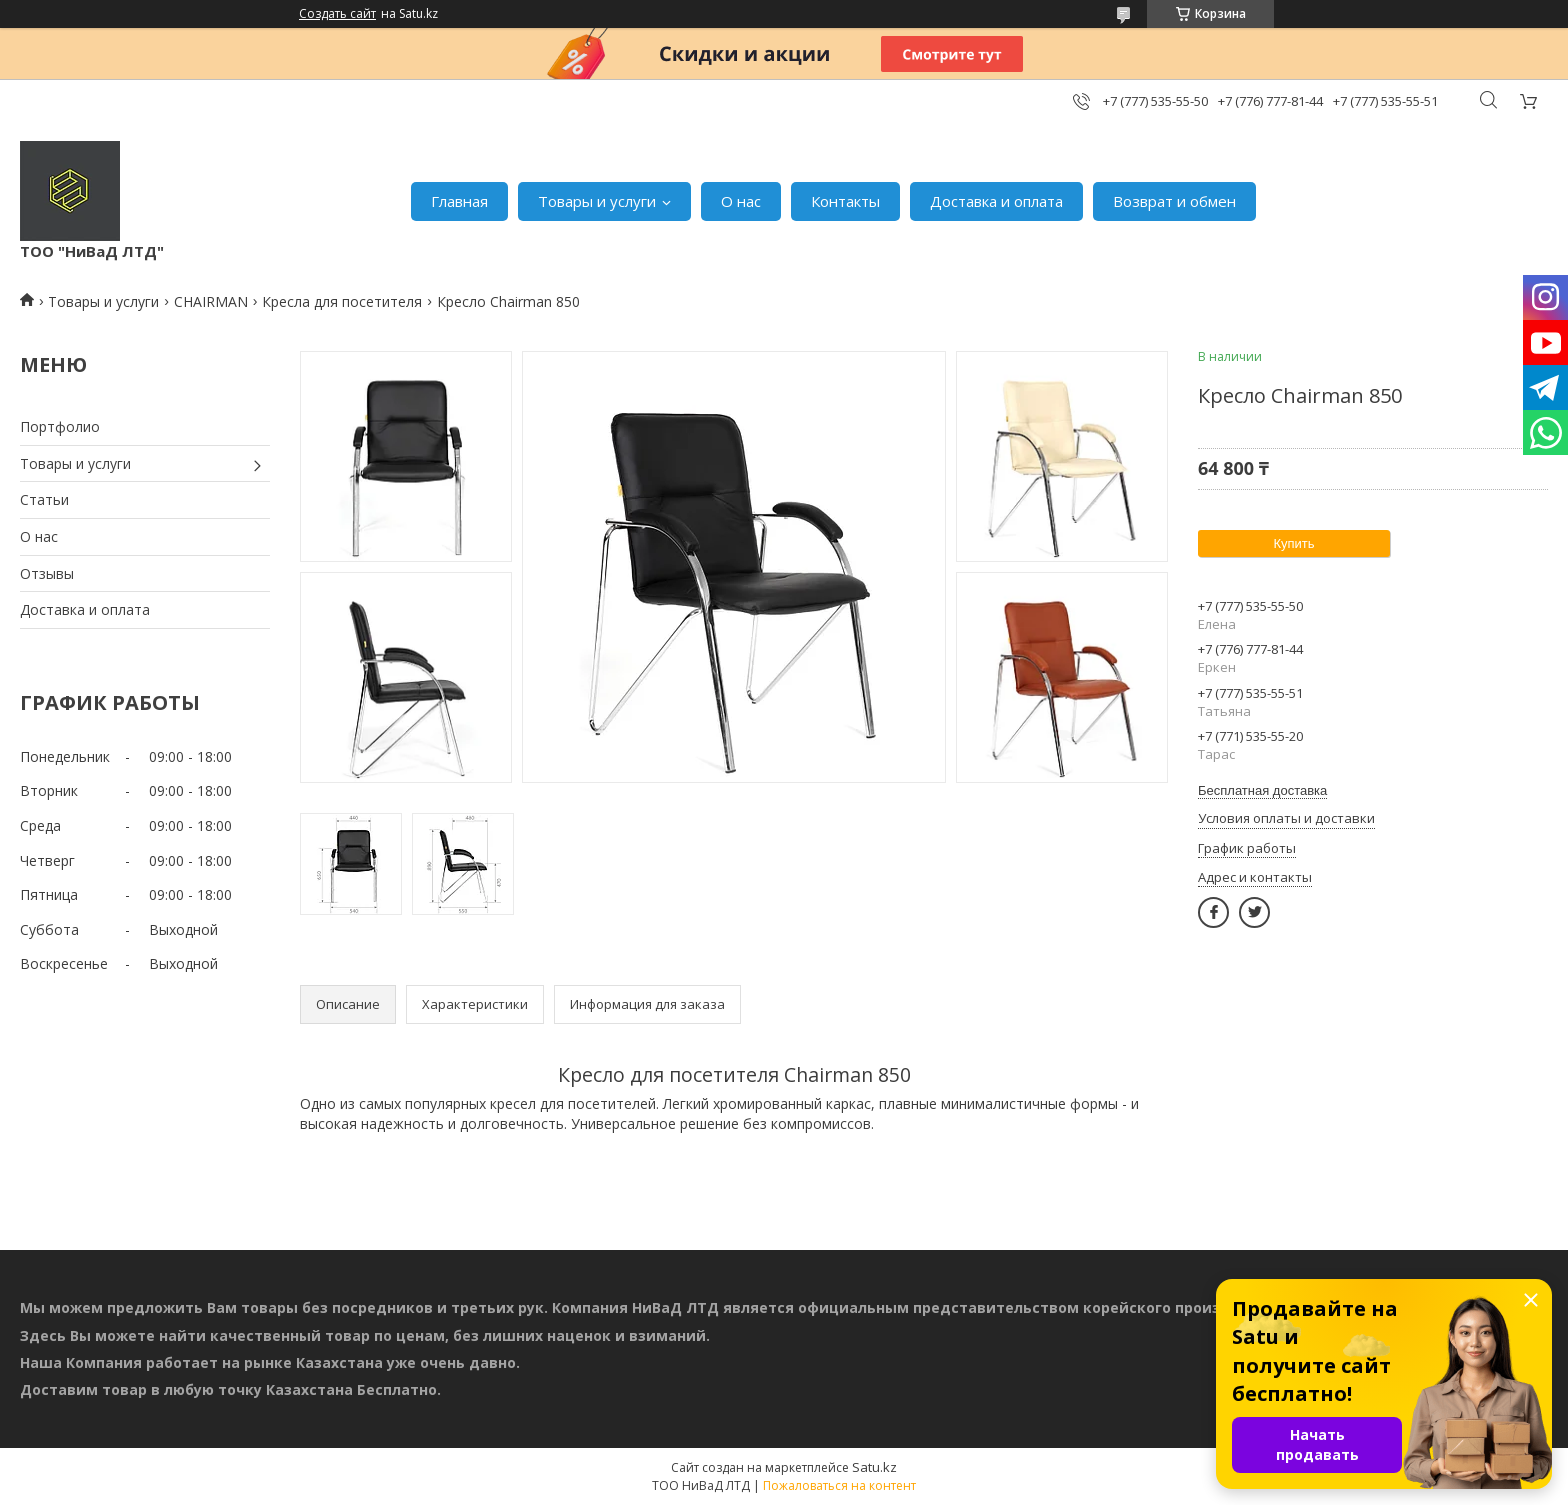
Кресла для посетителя (342, 301)
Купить (1293, 543)
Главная (459, 201)
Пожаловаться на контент (839, 1485)
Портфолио (60, 426)
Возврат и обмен (1174, 201)
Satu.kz (874, 1467)
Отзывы (47, 573)
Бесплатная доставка (1262, 790)
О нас (741, 201)
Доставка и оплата (996, 201)
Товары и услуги (597, 201)
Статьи (44, 499)
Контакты (845, 201)
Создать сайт (337, 14)
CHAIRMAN (211, 301)
